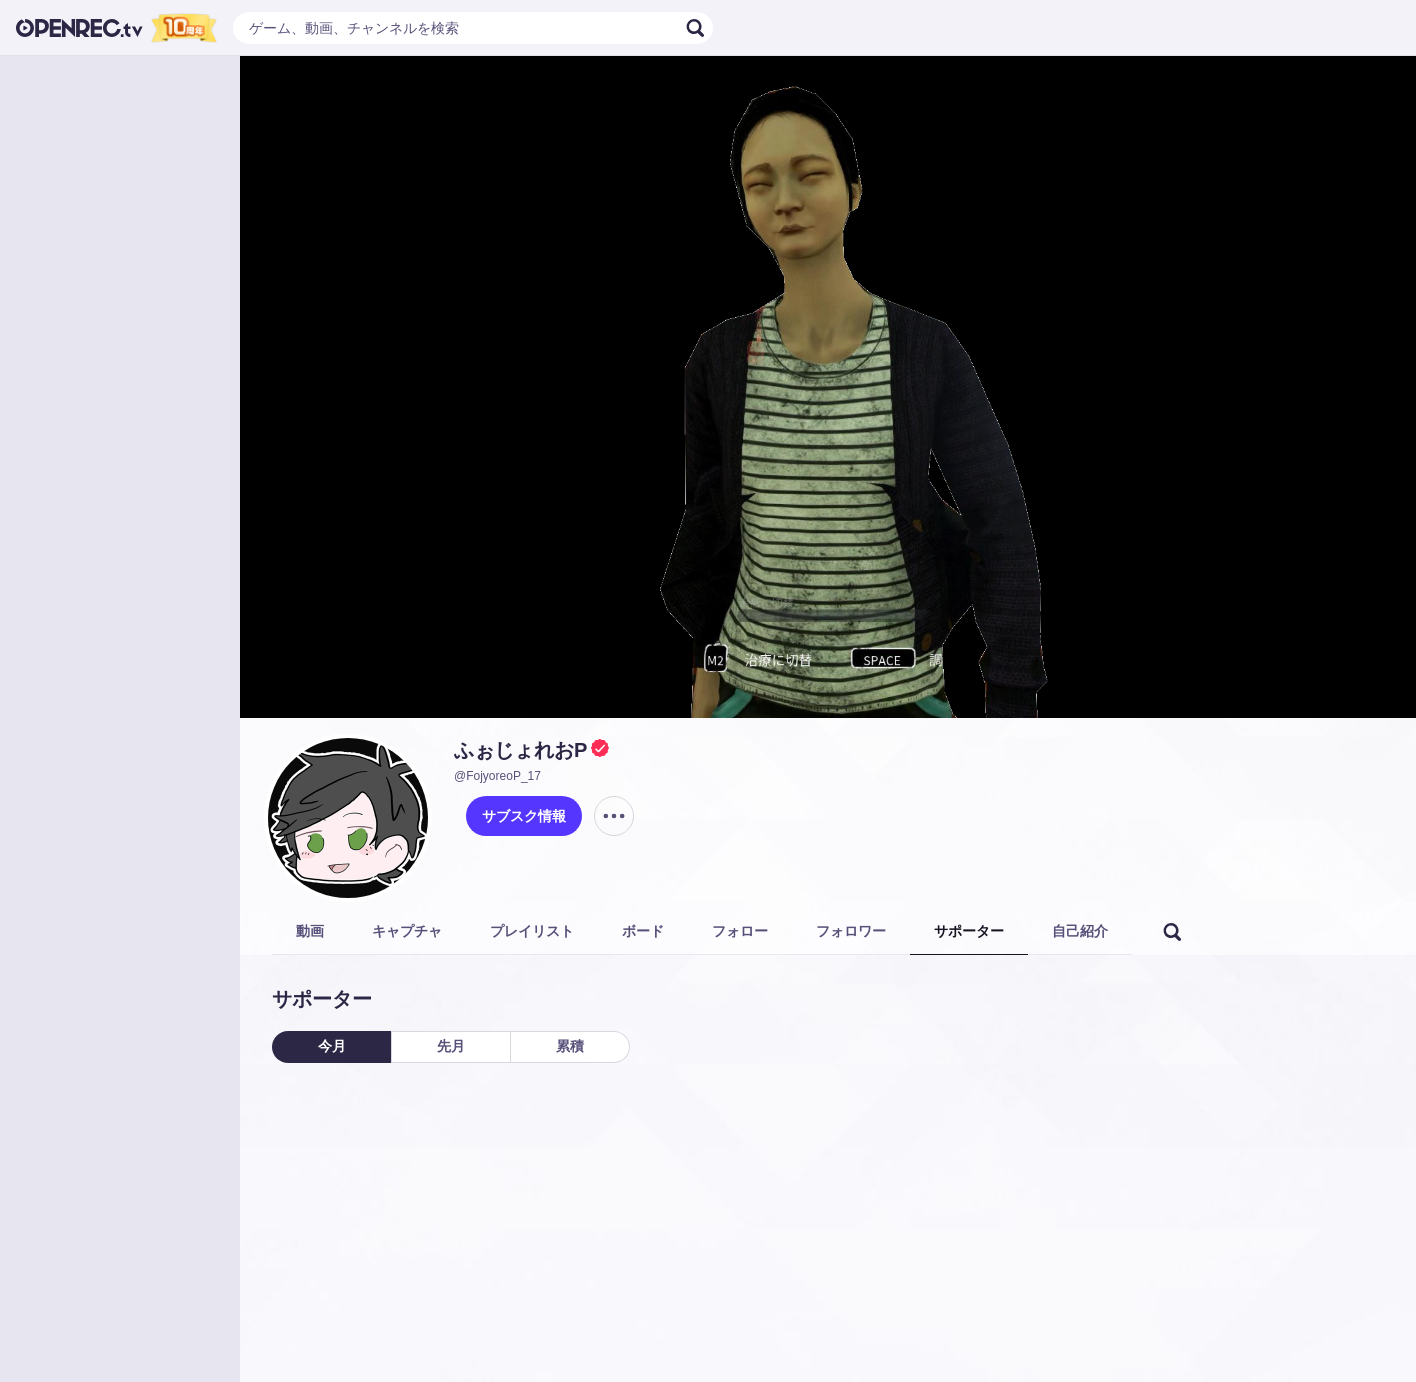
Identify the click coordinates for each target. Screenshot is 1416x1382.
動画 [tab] (310, 931)
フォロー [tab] (740, 931)
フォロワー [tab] (851, 931)
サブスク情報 (524, 816)
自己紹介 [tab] (1080, 931)
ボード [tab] (643, 931)
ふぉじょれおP (520, 750)
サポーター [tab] (969, 931)
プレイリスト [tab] (532, 931)
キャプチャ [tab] (407, 931)
